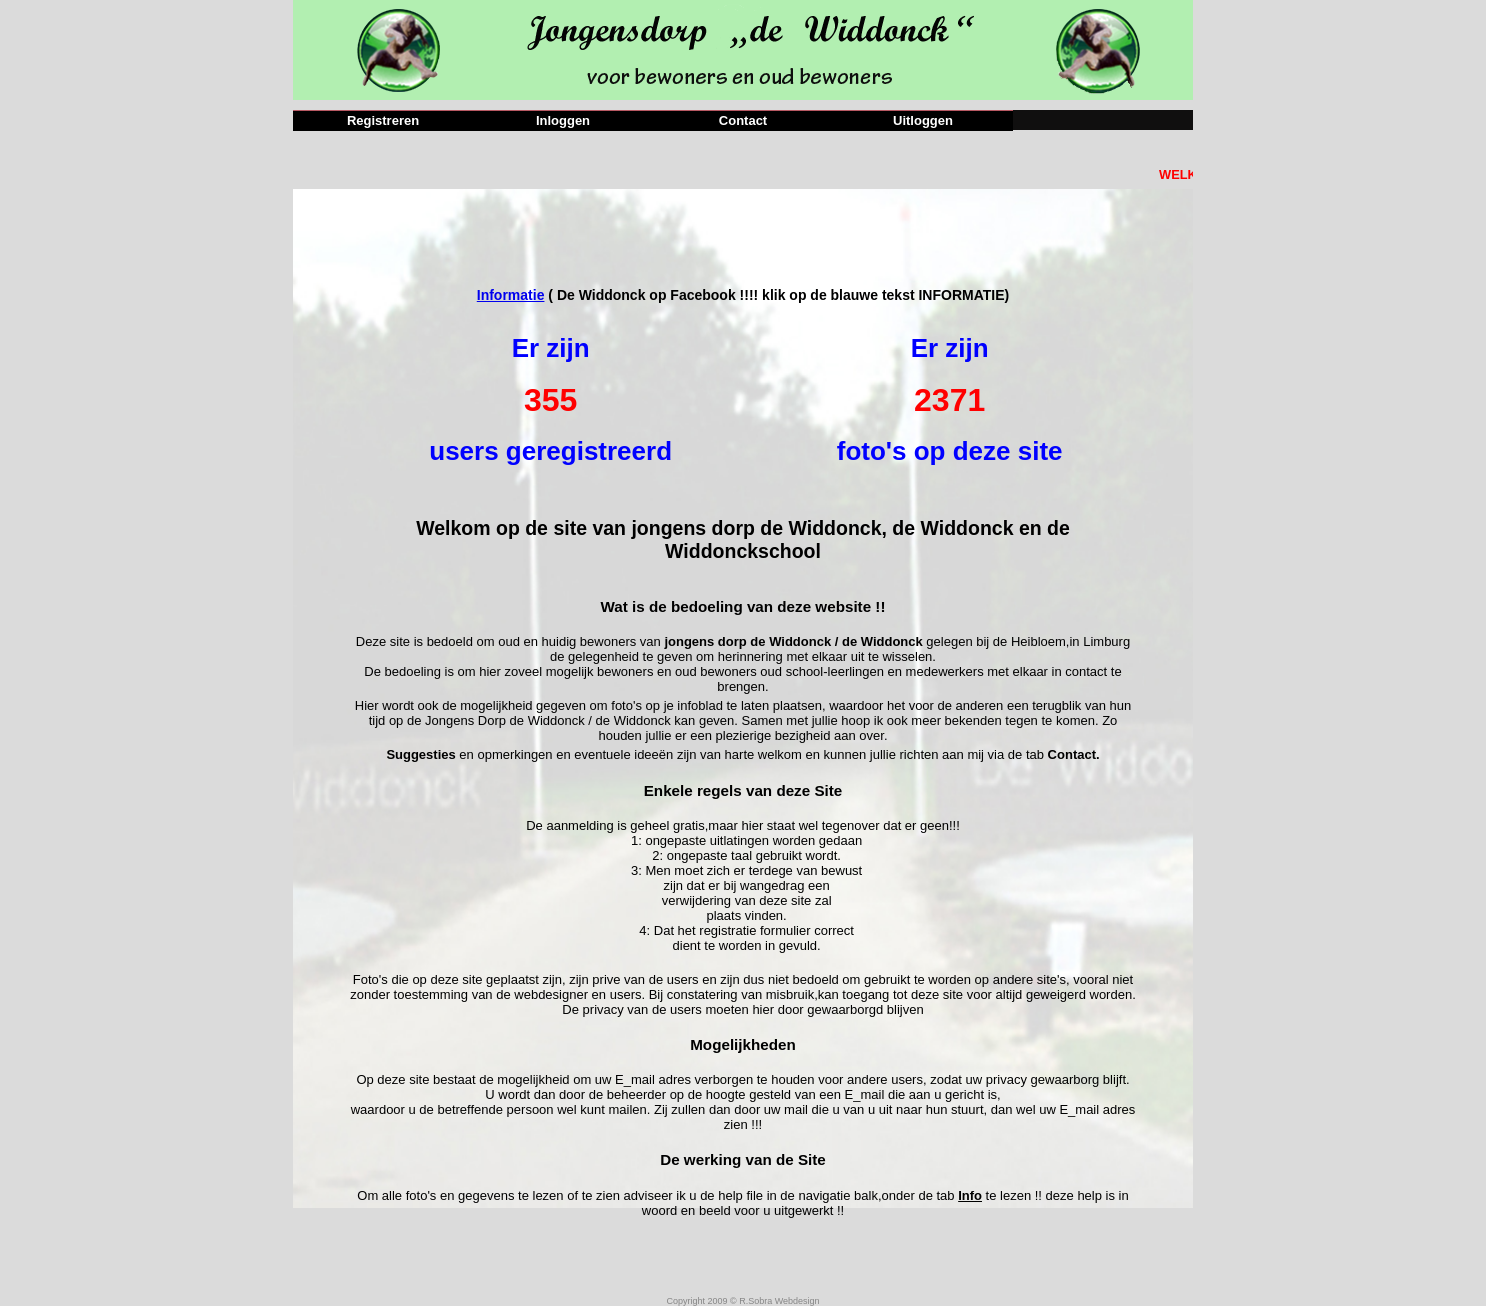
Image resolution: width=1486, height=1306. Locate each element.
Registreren (383, 120)
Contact (743, 120)
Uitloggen (923, 120)
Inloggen (563, 120)
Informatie (511, 295)
